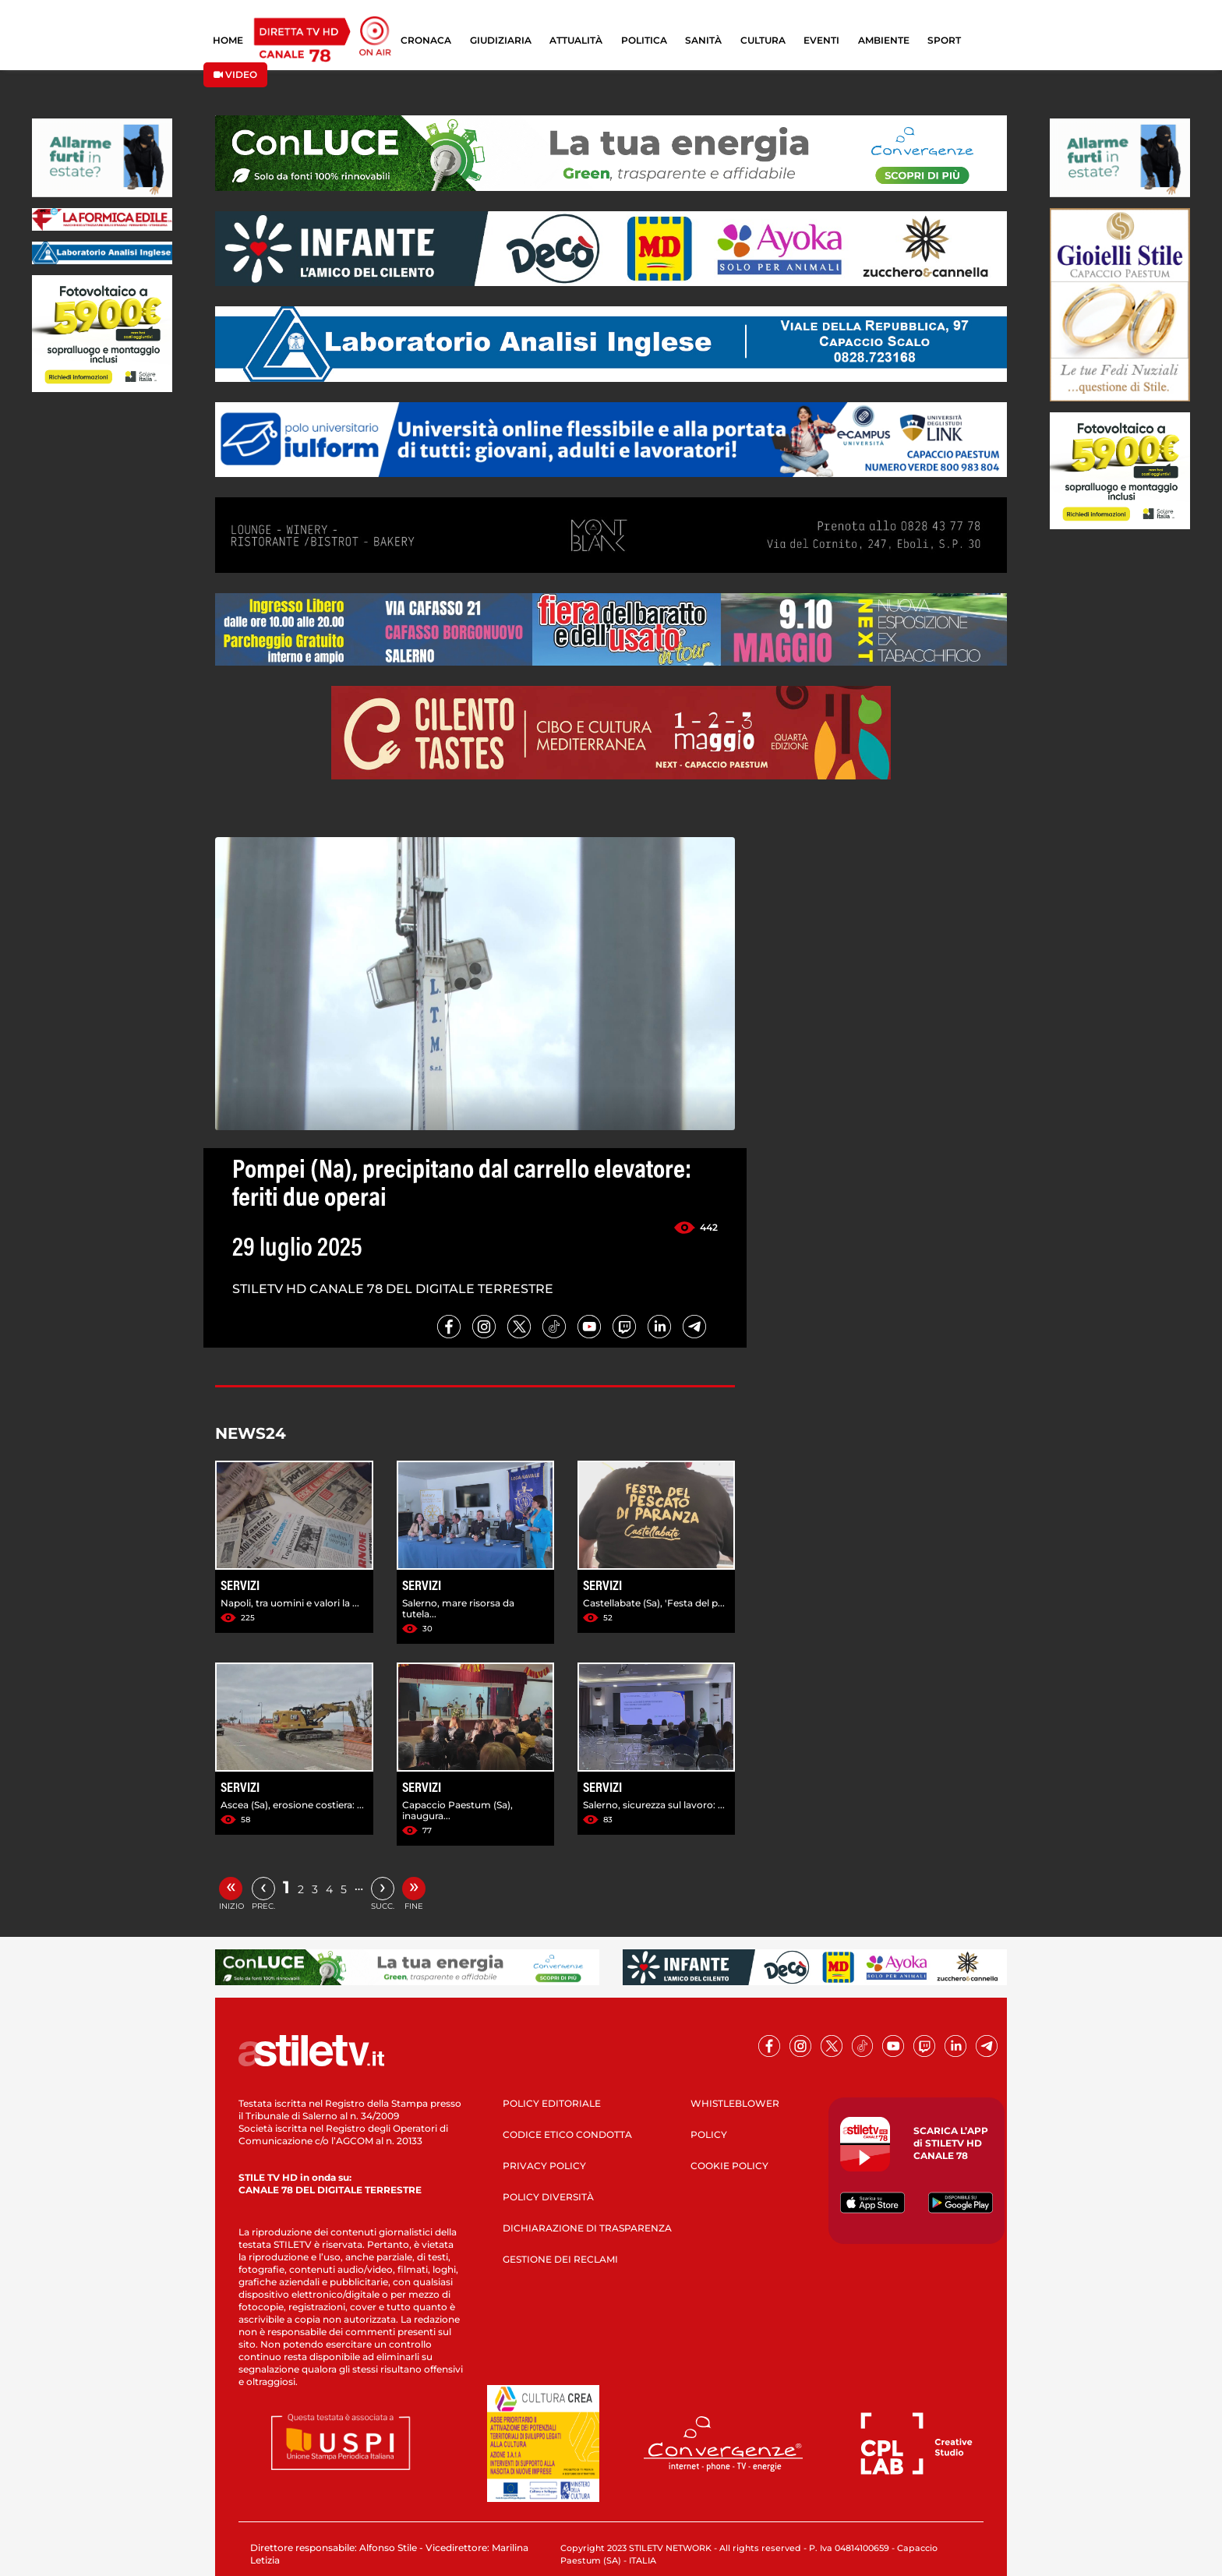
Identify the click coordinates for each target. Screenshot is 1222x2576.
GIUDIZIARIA (501, 40)
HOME (228, 40)
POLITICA (644, 40)
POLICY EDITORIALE (552, 2103)
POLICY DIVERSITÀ (548, 2197)
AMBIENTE (883, 40)
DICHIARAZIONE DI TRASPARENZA (587, 2228)
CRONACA (426, 40)
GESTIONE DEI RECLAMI (560, 2259)
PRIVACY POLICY (544, 2165)
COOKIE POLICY (729, 2165)
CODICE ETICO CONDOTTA (567, 2134)
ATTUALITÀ (575, 40)
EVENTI (821, 40)
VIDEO (235, 74)
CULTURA (763, 40)
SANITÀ (703, 40)
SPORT (944, 40)
